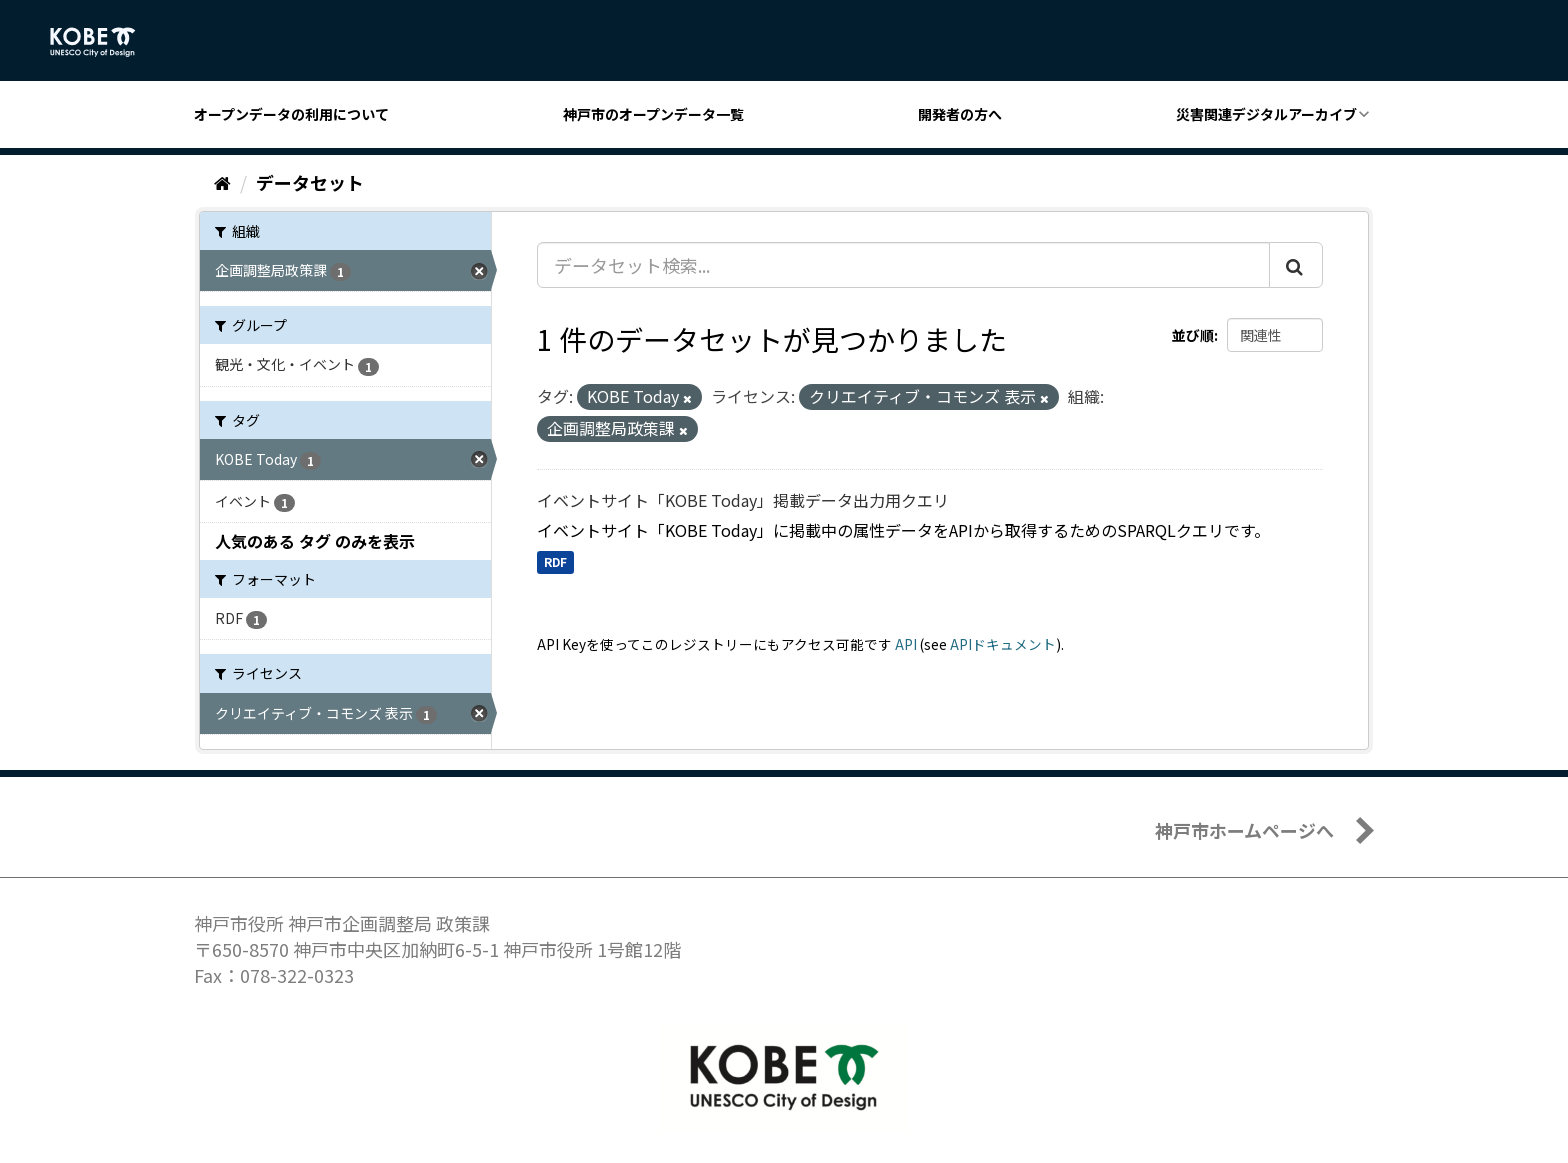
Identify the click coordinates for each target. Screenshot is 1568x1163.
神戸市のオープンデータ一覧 (653, 114)
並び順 (1193, 335)
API (906, 644)
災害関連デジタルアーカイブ (1266, 114)
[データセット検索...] (903, 265)
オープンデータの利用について (291, 114)
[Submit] (1296, 265)
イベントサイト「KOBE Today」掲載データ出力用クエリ (743, 500)
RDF (555, 562)
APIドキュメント (1003, 644)
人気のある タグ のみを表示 (315, 541)
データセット (310, 182)
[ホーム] (222, 182)
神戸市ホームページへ (1244, 830)
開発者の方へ (960, 114)
